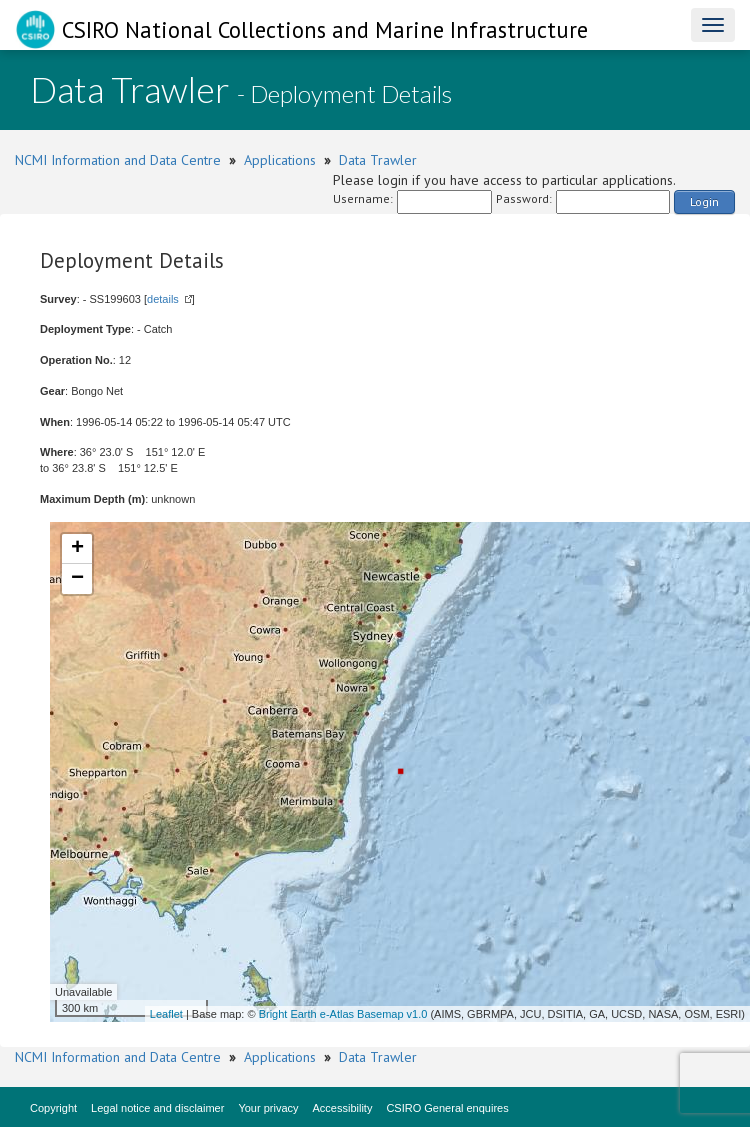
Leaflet (166, 1014)
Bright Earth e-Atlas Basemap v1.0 (343, 1014)
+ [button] (77, 549)
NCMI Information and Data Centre (118, 160)
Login (704, 201)
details (163, 299)
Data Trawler (378, 160)
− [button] (77, 579)
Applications (280, 160)
